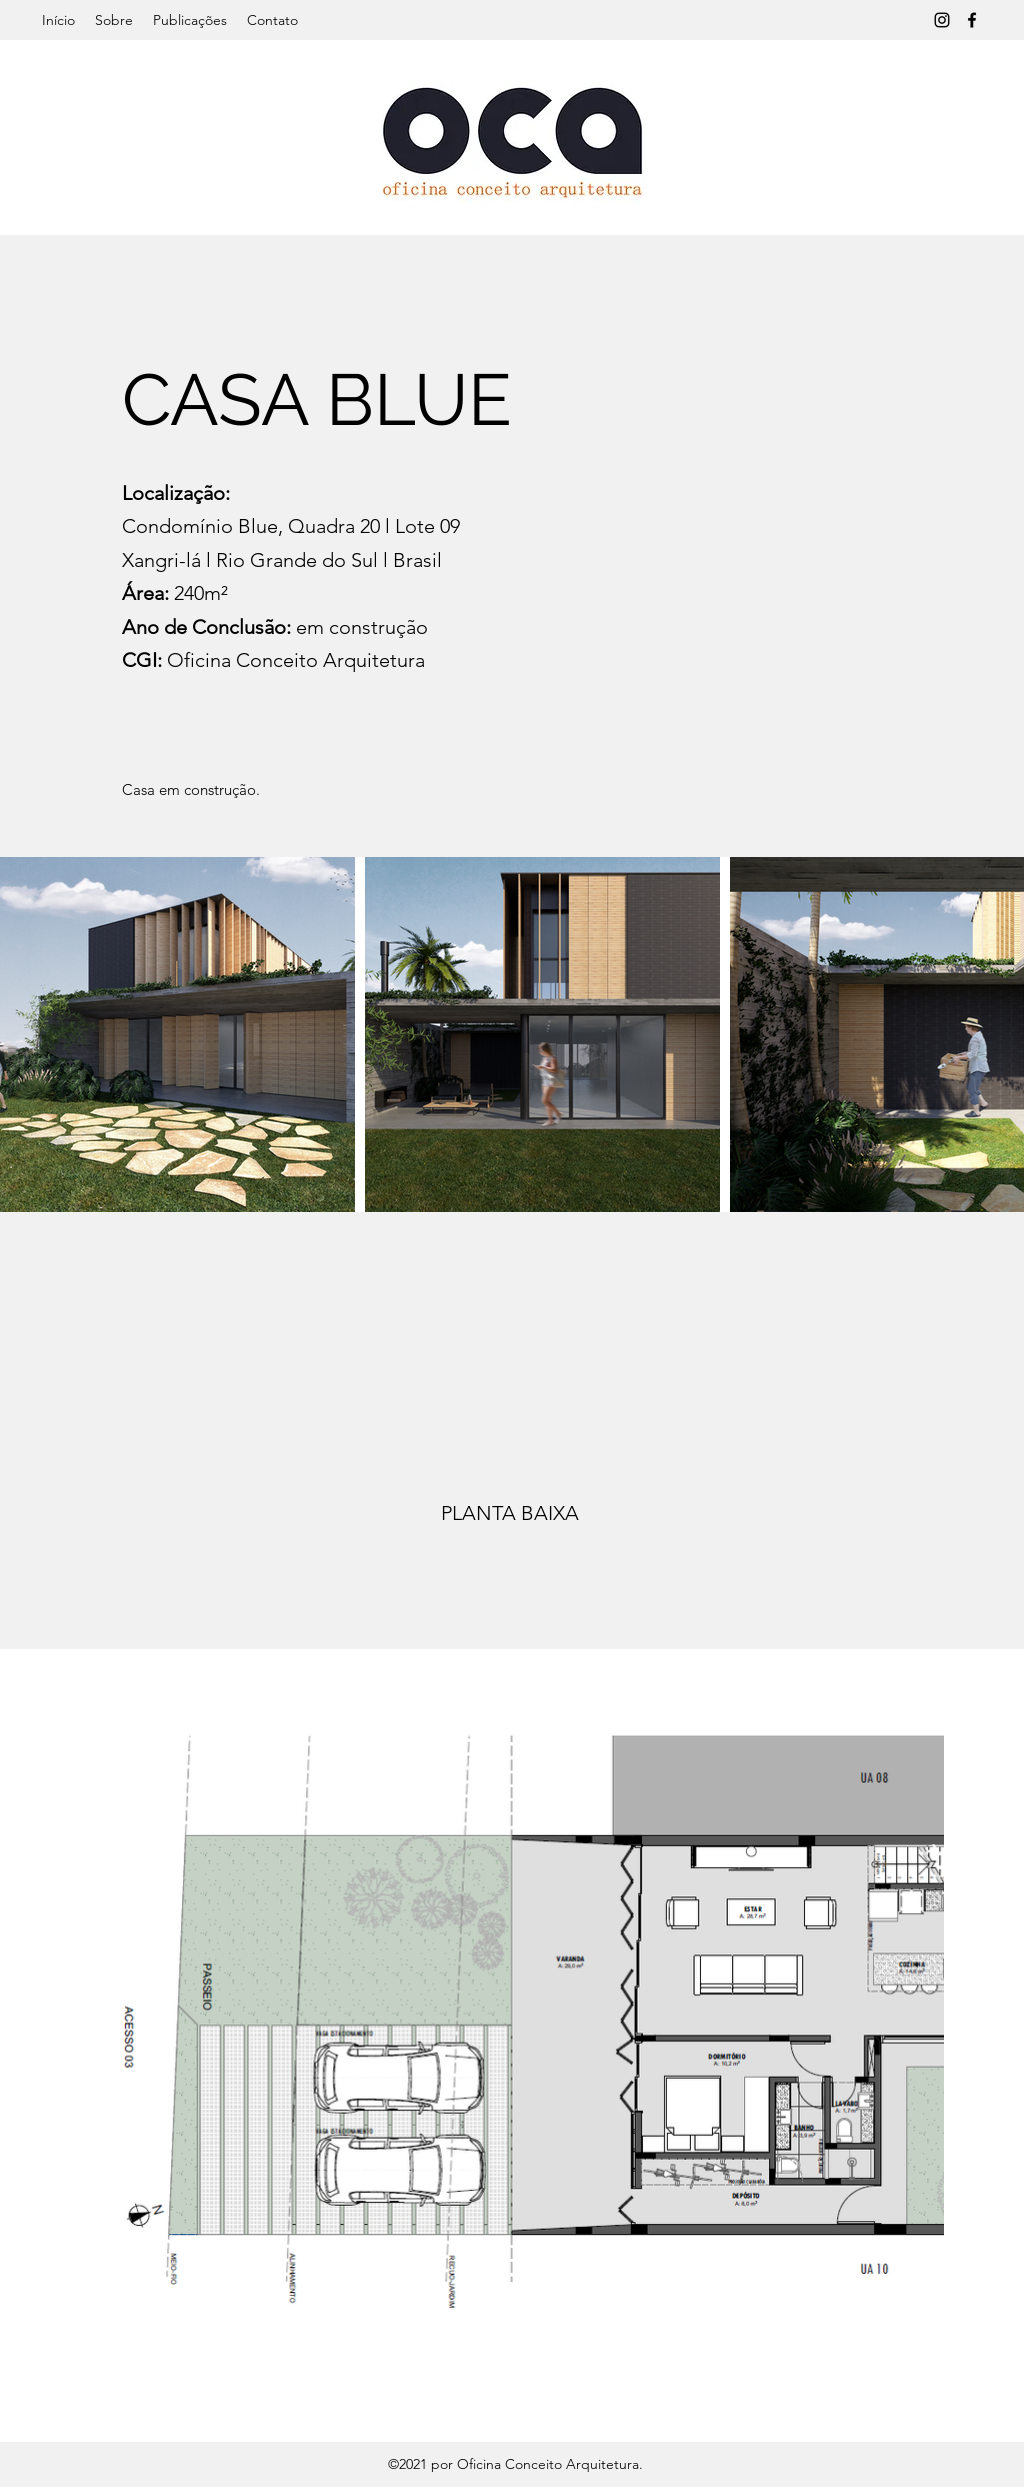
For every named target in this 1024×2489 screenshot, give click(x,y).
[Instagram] (942, 20)
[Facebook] (972, 20)
